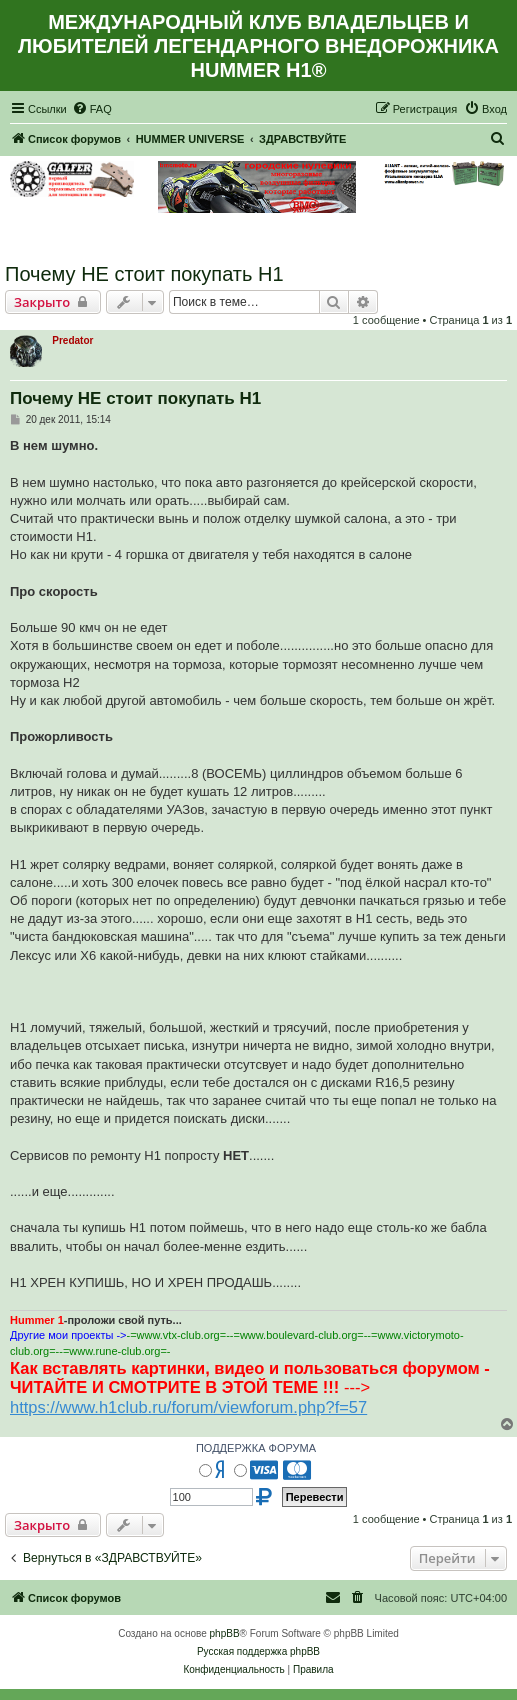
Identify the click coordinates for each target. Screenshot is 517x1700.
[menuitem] (92, 109)
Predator (72, 340)
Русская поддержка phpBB (258, 1651)
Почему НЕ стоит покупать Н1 (144, 274)
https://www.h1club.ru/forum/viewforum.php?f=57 (188, 1407)
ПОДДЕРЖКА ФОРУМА (256, 1448)
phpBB (225, 1633)
